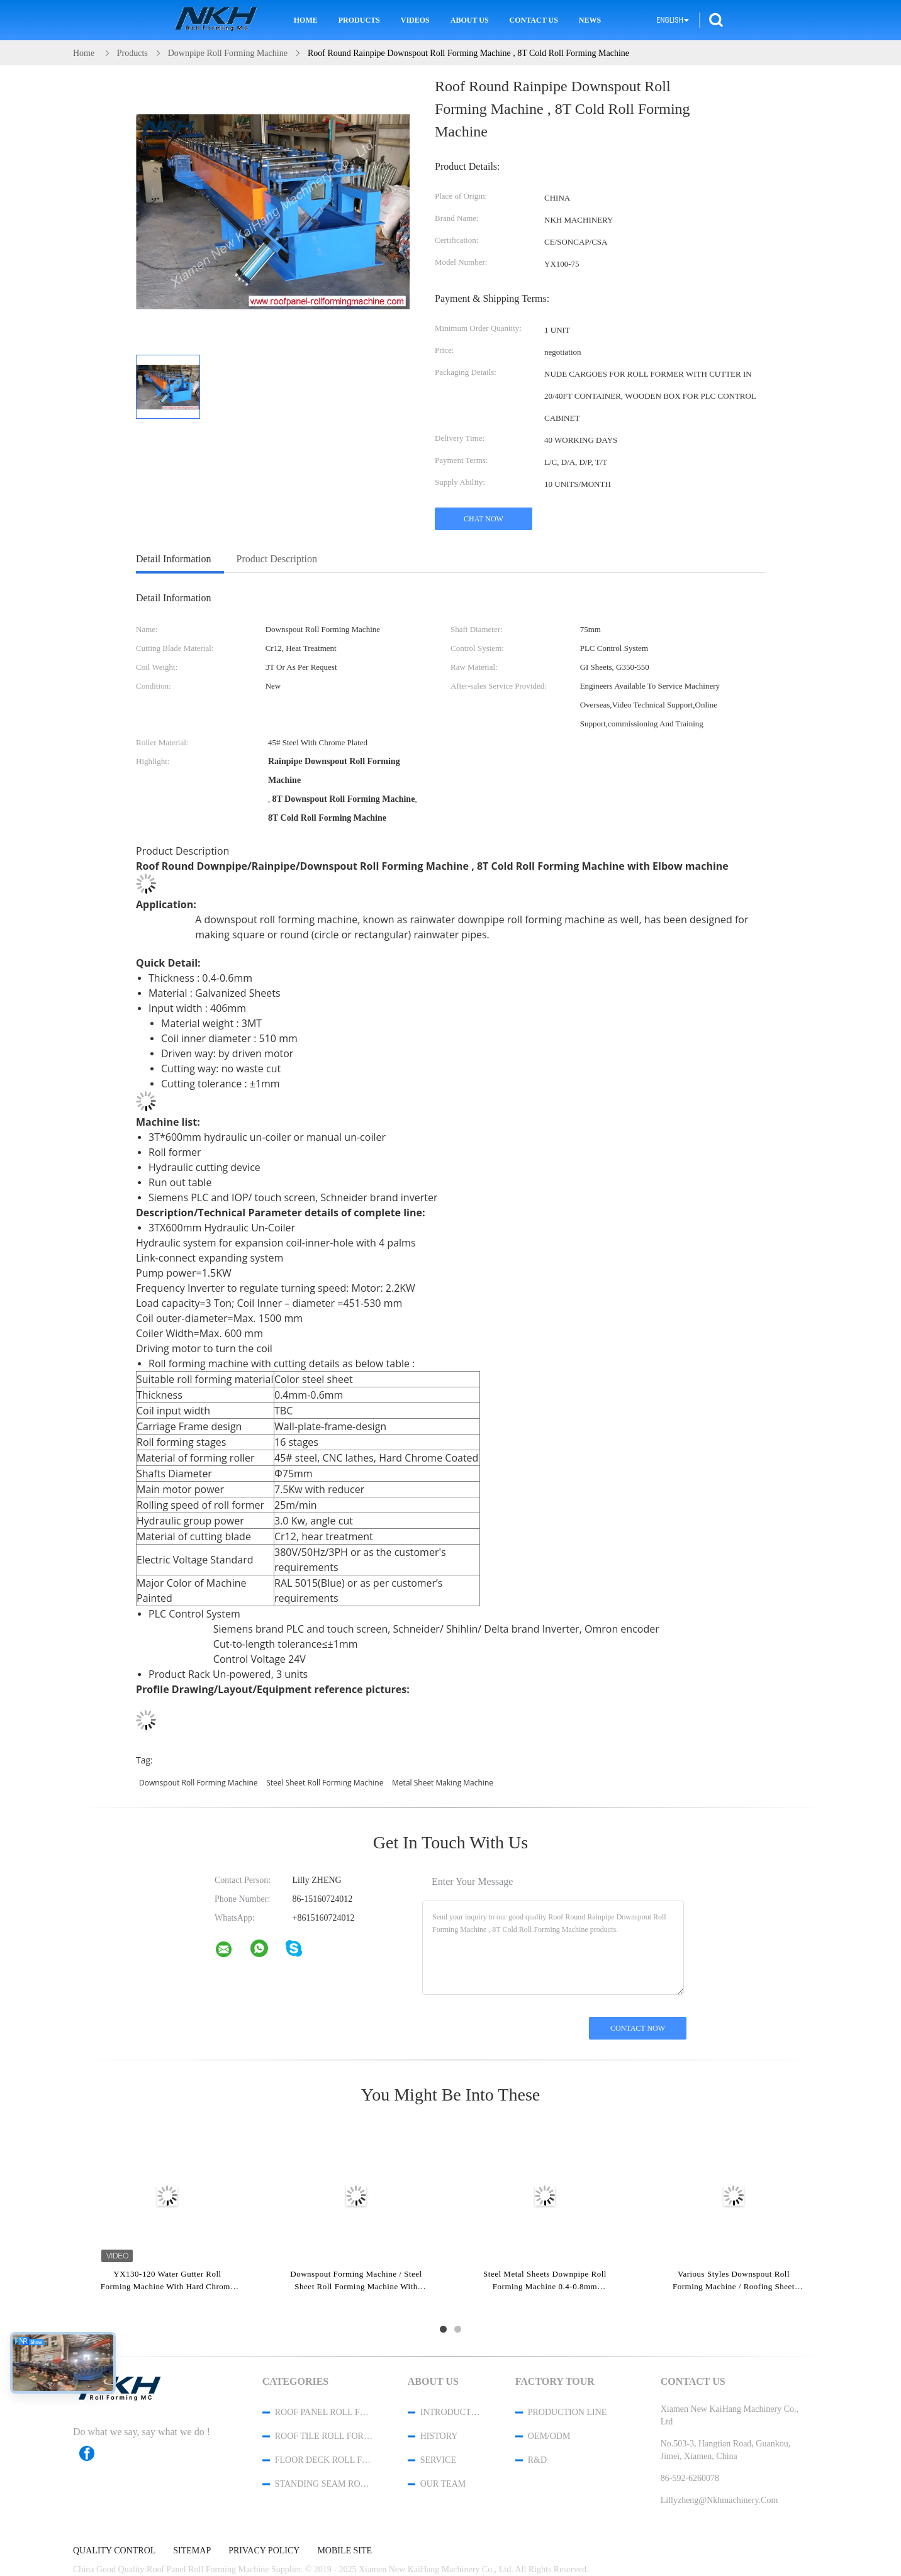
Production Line (567, 2412)
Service (438, 2460)
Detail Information (173, 558)
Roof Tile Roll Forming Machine (324, 2436)
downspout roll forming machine (198, 1782)
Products (359, 20)
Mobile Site (344, 2550)
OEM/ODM (549, 2436)
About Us (469, 20)
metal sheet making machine (442, 1782)
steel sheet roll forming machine (324, 1782)
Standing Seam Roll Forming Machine (324, 2484)
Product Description (277, 558)
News (590, 20)
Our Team (443, 2484)
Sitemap (192, 2550)
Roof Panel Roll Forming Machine (324, 2412)
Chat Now (483, 518)
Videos (415, 20)
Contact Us (534, 20)
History (439, 2436)
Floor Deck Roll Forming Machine (324, 2460)
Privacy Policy (263, 2550)
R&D (537, 2460)
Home (306, 20)
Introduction (451, 2412)
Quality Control (114, 2550)
